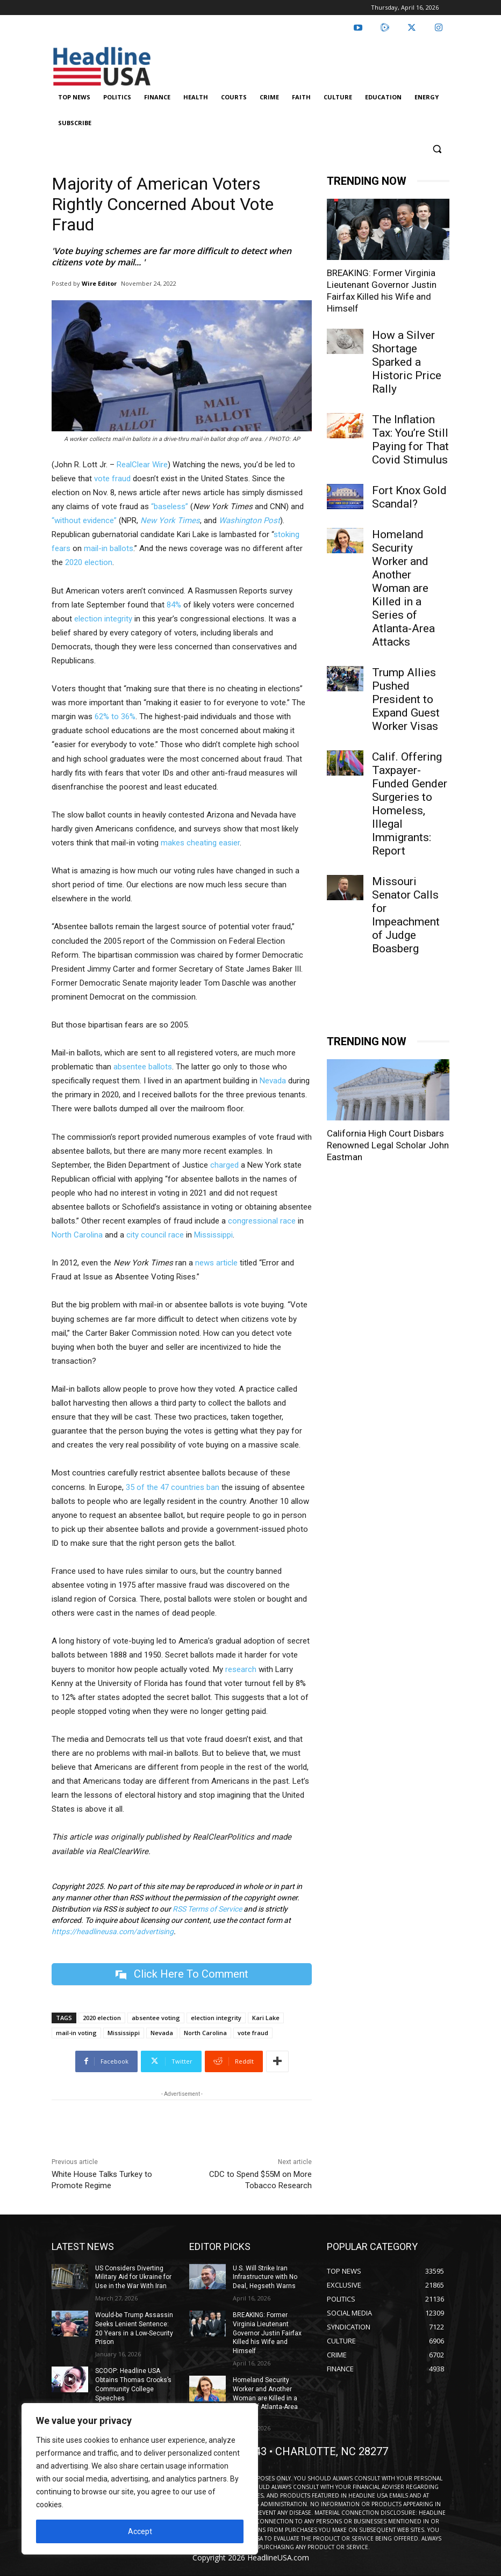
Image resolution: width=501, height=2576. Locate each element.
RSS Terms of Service (207, 1909)
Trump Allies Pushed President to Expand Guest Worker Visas (406, 699)
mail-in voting (76, 2033)
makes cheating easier (200, 843)
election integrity (103, 619)
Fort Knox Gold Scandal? (409, 497)
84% (174, 605)
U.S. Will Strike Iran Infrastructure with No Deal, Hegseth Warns (265, 2277)
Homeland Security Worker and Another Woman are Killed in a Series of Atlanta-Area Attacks (403, 588)
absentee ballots (142, 1067)
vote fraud (112, 478)
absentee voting (156, 2018)
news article (216, 1263)
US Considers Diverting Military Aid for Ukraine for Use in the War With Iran (133, 2277)
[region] (140, 2479)
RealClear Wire (142, 464)
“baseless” (169, 506)
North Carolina (77, 1235)
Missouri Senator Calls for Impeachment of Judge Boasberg (406, 915)
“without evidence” (84, 520)
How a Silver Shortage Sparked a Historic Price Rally (406, 362)
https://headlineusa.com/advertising (113, 1931)
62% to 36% (115, 716)
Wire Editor (99, 283)
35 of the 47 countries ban (172, 1487)
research (240, 1669)
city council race (155, 1235)
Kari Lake (266, 2018)
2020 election (88, 562)
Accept (140, 2531)
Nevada (273, 1081)
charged (224, 1165)
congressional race (262, 1221)
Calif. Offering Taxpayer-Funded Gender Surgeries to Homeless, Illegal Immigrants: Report (409, 803)
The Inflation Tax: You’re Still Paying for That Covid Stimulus (410, 439)
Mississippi (213, 1235)
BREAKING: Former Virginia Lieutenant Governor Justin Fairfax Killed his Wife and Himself (267, 2333)
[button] (436, 149)
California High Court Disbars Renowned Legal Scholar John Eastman (388, 1771)
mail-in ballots (108, 548)
